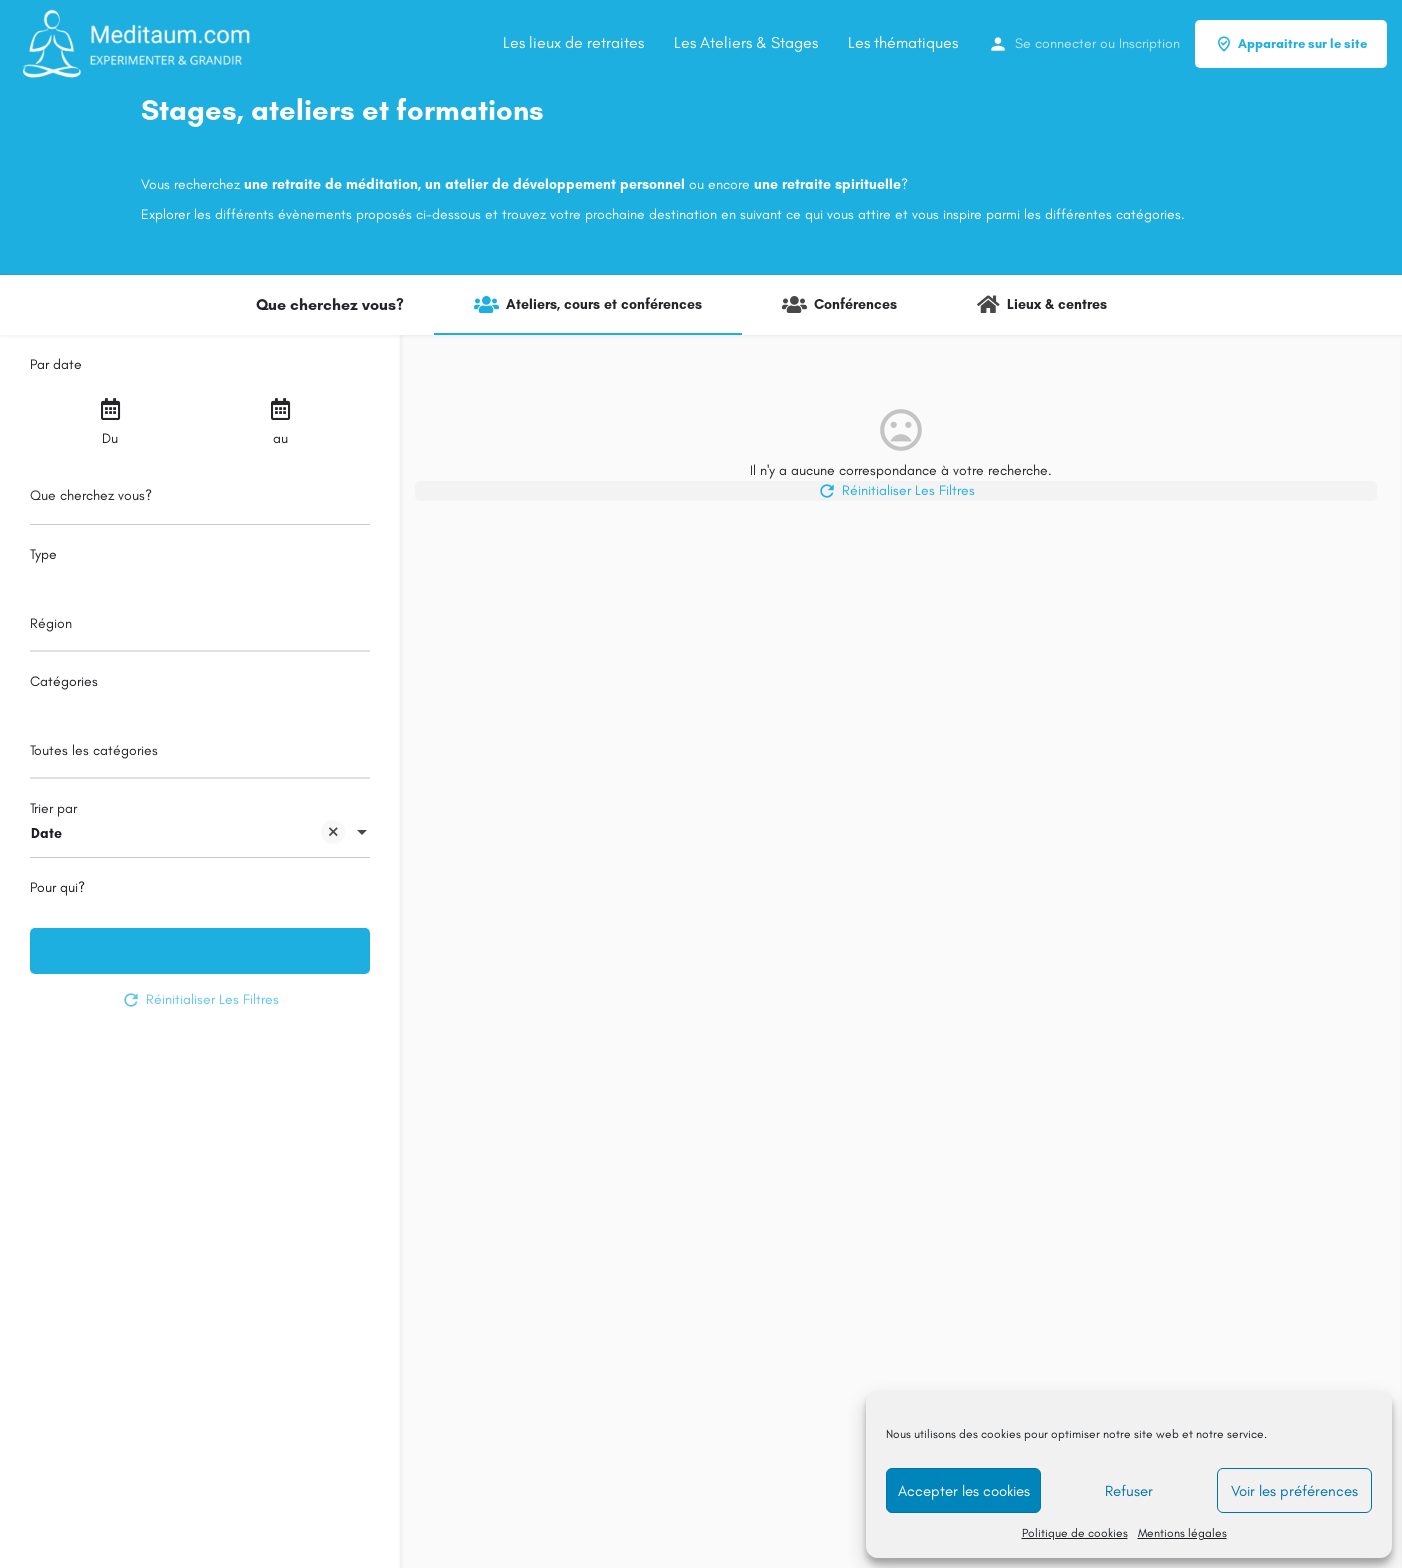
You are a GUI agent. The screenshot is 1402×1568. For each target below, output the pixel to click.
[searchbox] (197, 625)
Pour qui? (57, 887)
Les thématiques (903, 42)
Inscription (1149, 43)
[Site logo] (137, 42)
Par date (56, 364)
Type (43, 554)
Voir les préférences (1294, 1491)
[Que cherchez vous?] (200, 501)
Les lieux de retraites (573, 42)
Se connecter (1055, 43)
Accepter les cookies (964, 1491)
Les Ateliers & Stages (746, 42)
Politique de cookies (1075, 1533)
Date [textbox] (188, 835)
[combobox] (200, 629)
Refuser (1129, 1491)
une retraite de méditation (331, 184)
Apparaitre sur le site (1291, 44)
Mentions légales (1182, 1533)
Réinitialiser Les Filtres (200, 1000)
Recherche (200, 951)
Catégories (64, 681)
